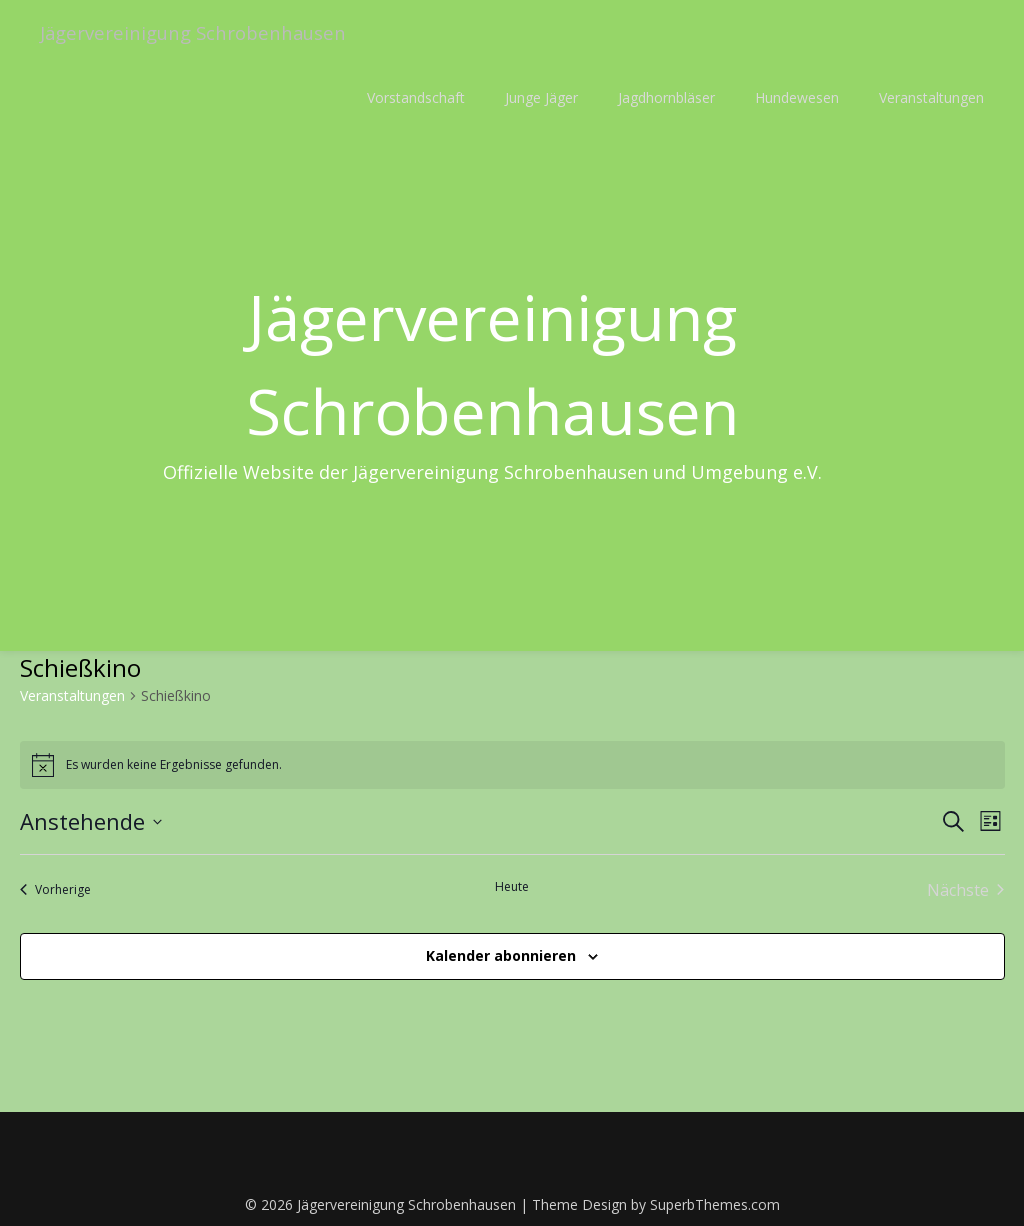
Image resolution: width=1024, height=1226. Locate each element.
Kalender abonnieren (501, 955)
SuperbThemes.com (715, 1204)
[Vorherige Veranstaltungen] (55, 890)
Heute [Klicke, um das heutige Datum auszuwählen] (512, 887)
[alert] (512, 765)
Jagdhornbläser (666, 97)
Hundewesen (797, 97)
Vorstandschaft (416, 97)
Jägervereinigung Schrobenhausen (205, 32)
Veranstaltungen (931, 97)
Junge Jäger (541, 97)
